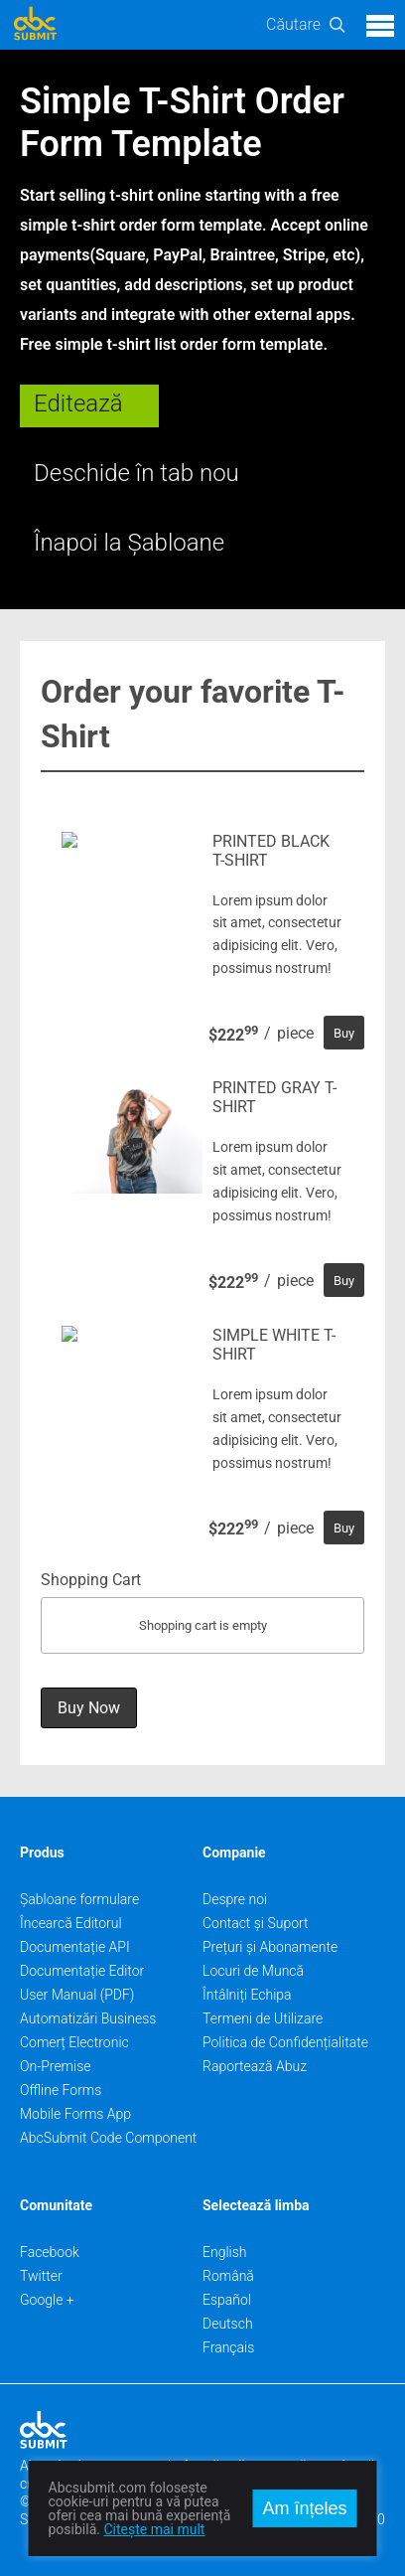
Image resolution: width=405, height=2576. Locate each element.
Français (228, 2347)
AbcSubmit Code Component (108, 2138)
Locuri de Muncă (253, 1971)
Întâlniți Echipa (247, 1995)
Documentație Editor (82, 1971)
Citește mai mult (153, 2529)
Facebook (49, 2252)
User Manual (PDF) (77, 1995)
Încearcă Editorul (71, 1923)
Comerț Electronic (74, 2042)
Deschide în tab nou (136, 473)
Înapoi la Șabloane (129, 543)
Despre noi (234, 1899)
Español (226, 2300)
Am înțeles (304, 2508)
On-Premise (55, 2066)
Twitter (41, 2276)
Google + (47, 2300)
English (224, 2252)
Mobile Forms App (75, 2114)
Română (228, 2276)
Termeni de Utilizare (262, 2018)
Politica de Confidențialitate (285, 2042)
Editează (78, 403)
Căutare (293, 24)
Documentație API (75, 1947)
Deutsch (227, 2324)
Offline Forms (60, 2090)
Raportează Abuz (254, 2066)
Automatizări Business (88, 2018)
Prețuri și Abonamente (270, 1947)
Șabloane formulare (79, 1899)
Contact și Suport (255, 1923)
